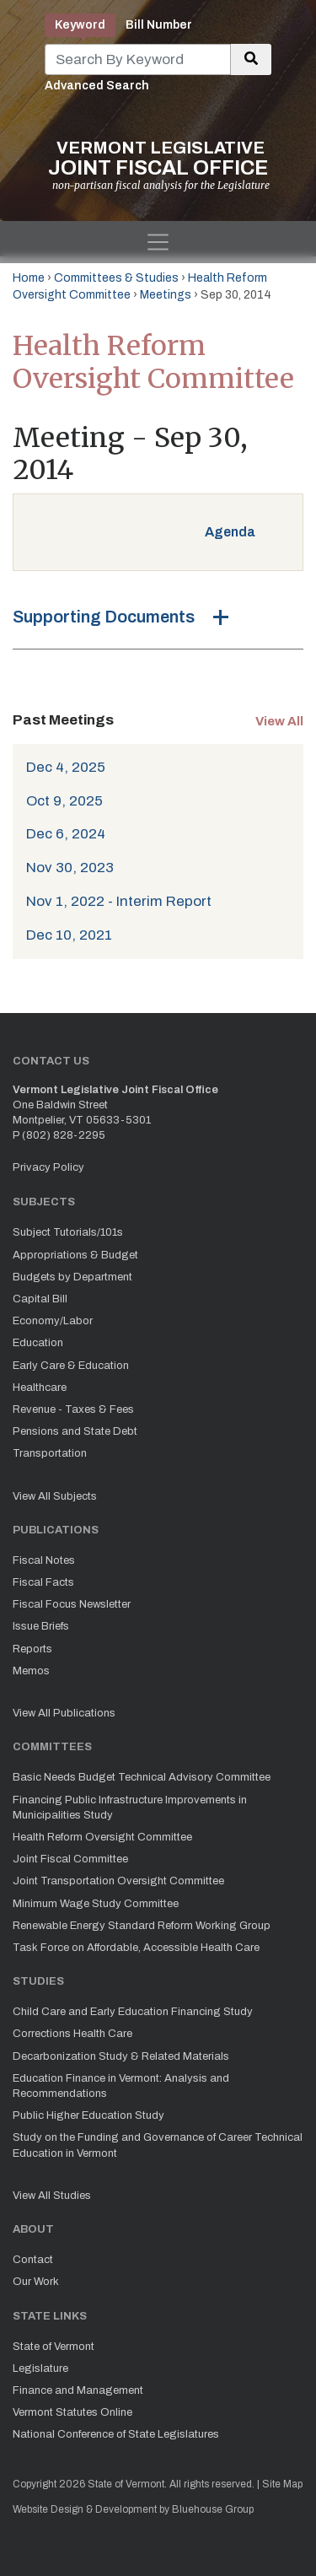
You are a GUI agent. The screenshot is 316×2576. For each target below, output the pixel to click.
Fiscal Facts (43, 1582)
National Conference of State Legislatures (116, 2434)
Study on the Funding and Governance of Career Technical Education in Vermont (158, 2144)
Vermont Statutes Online (72, 2412)
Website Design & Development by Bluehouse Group (133, 2509)
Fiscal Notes (44, 1560)
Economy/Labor (53, 1321)
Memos (31, 1671)
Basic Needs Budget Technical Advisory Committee (141, 1777)
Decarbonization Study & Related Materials (121, 2056)
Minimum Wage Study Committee (96, 1904)
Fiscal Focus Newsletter (72, 1604)
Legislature (40, 2368)
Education (38, 1343)
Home (29, 278)
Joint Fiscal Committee (70, 1859)
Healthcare (40, 1387)
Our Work (36, 2282)
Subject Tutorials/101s (68, 1232)
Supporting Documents (104, 616)
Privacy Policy (48, 1167)
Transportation (50, 1453)
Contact (33, 2260)
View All (279, 721)
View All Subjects (55, 1496)
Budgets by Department (72, 1277)
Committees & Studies (116, 278)
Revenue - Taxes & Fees (73, 1409)
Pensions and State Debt (75, 1431)
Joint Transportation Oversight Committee (118, 1881)
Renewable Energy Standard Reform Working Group (141, 1926)
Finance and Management (78, 2390)
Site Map (282, 2484)
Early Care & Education (71, 1366)
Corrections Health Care (72, 2034)
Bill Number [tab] (159, 25)
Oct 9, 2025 (64, 801)
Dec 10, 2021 (69, 935)
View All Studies (52, 2195)
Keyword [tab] (80, 25)
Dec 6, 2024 (65, 834)
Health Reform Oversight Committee (102, 1837)
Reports (32, 1649)
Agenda (230, 532)
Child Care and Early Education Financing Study (133, 2012)
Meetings (165, 294)
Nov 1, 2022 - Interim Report (119, 901)
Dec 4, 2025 (65, 767)
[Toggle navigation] (158, 242)
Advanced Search (97, 85)
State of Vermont (53, 2346)
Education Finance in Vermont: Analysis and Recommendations (121, 2085)
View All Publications (64, 1713)
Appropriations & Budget (75, 1255)
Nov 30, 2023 (70, 868)
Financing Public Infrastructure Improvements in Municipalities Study (130, 1807)
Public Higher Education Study (88, 2115)
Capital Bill (40, 1299)
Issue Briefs (41, 1626)
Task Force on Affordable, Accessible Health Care (136, 1948)
